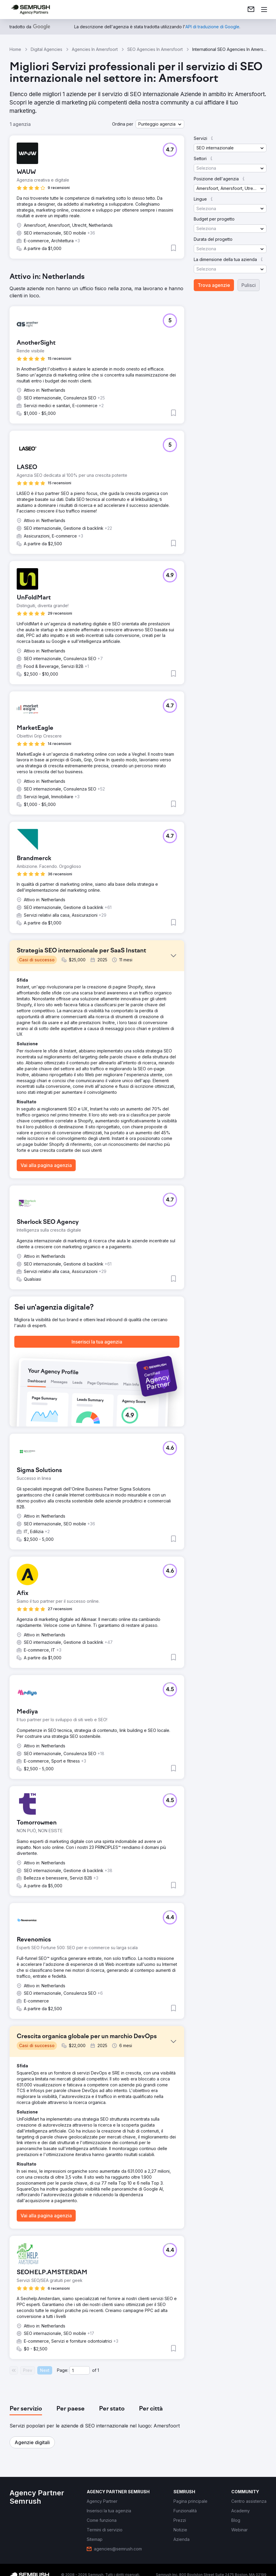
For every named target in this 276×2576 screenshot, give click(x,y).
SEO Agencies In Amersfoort (155, 49)
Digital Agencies (46, 49)
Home (15, 49)
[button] (160, 124)
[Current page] (79, 2370)
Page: (62, 2370)
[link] (251, 9)
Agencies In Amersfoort (95, 49)
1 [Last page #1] (98, 2370)
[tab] (26, 2409)
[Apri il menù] (264, 9)
